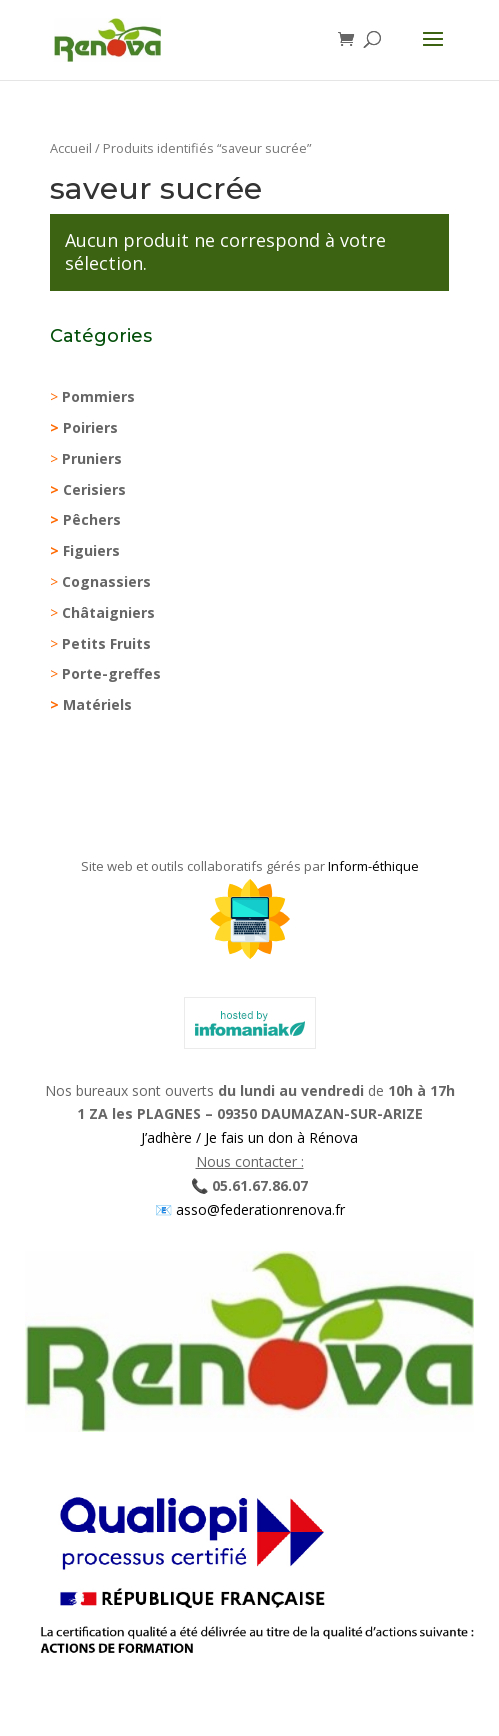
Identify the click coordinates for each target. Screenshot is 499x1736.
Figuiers (91, 550)
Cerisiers (94, 489)
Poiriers (90, 427)
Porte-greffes (111, 673)
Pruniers (92, 458)
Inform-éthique (373, 866)
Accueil (71, 148)
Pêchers (92, 519)
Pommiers (98, 396)
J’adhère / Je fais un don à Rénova (249, 1137)
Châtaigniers (108, 612)
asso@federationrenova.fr (258, 1209)
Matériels (97, 704)
